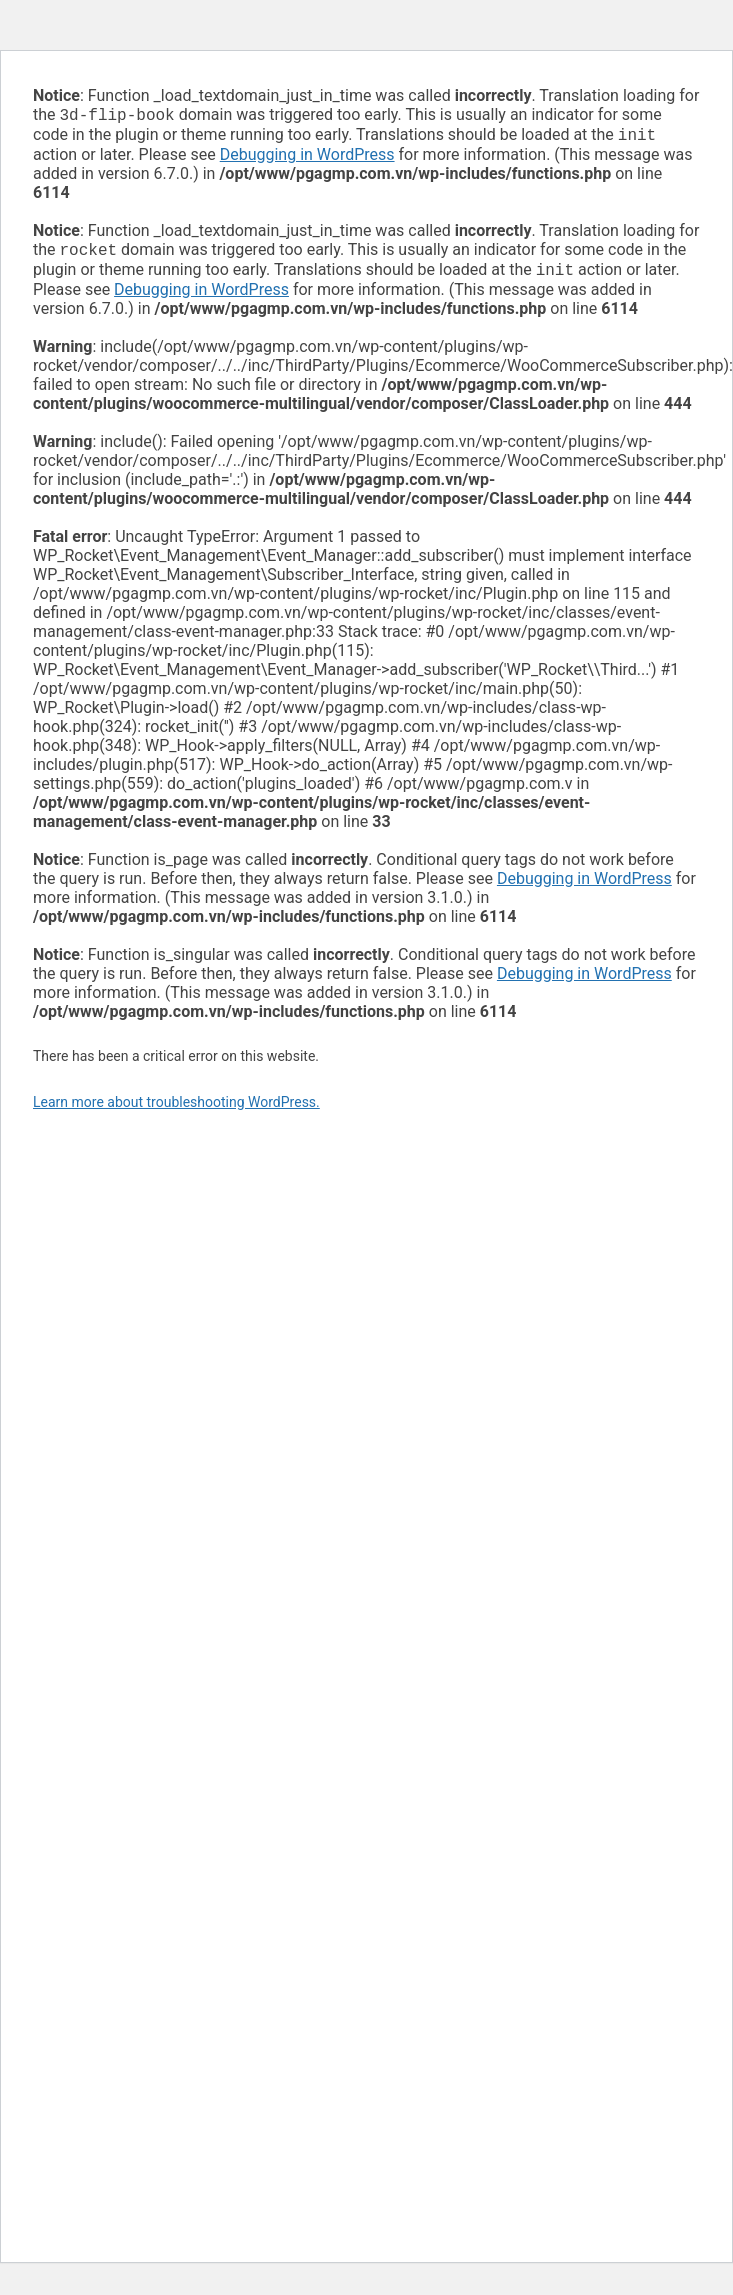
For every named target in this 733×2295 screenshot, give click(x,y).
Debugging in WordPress (307, 158)
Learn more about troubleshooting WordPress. (176, 1110)
